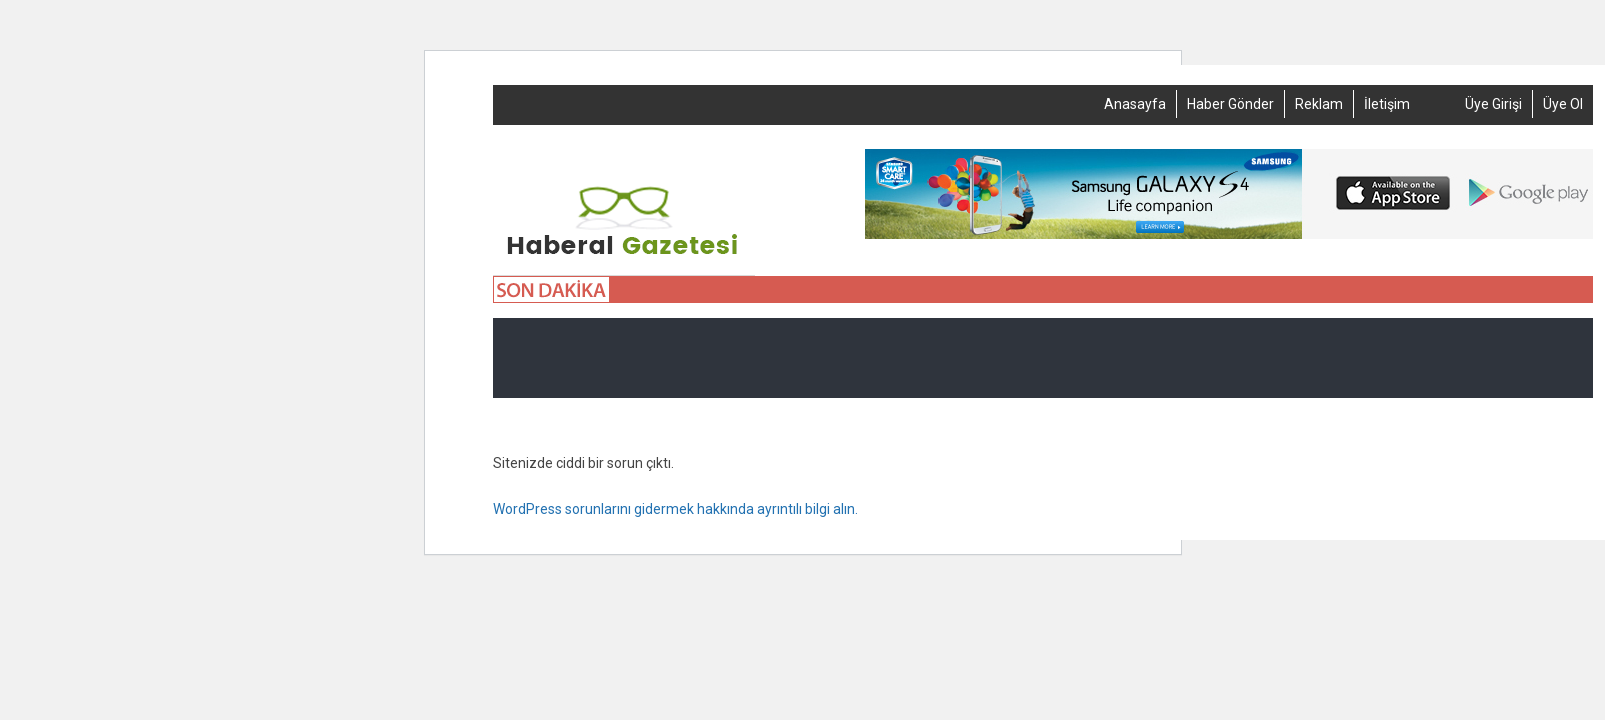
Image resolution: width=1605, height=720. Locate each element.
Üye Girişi (1493, 104)
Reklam (1319, 104)
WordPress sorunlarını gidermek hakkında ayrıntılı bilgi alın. (675, 509)
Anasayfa (1135, 104)
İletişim (1387, 104)
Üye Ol (1563, 104)
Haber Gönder (1230, 104)
